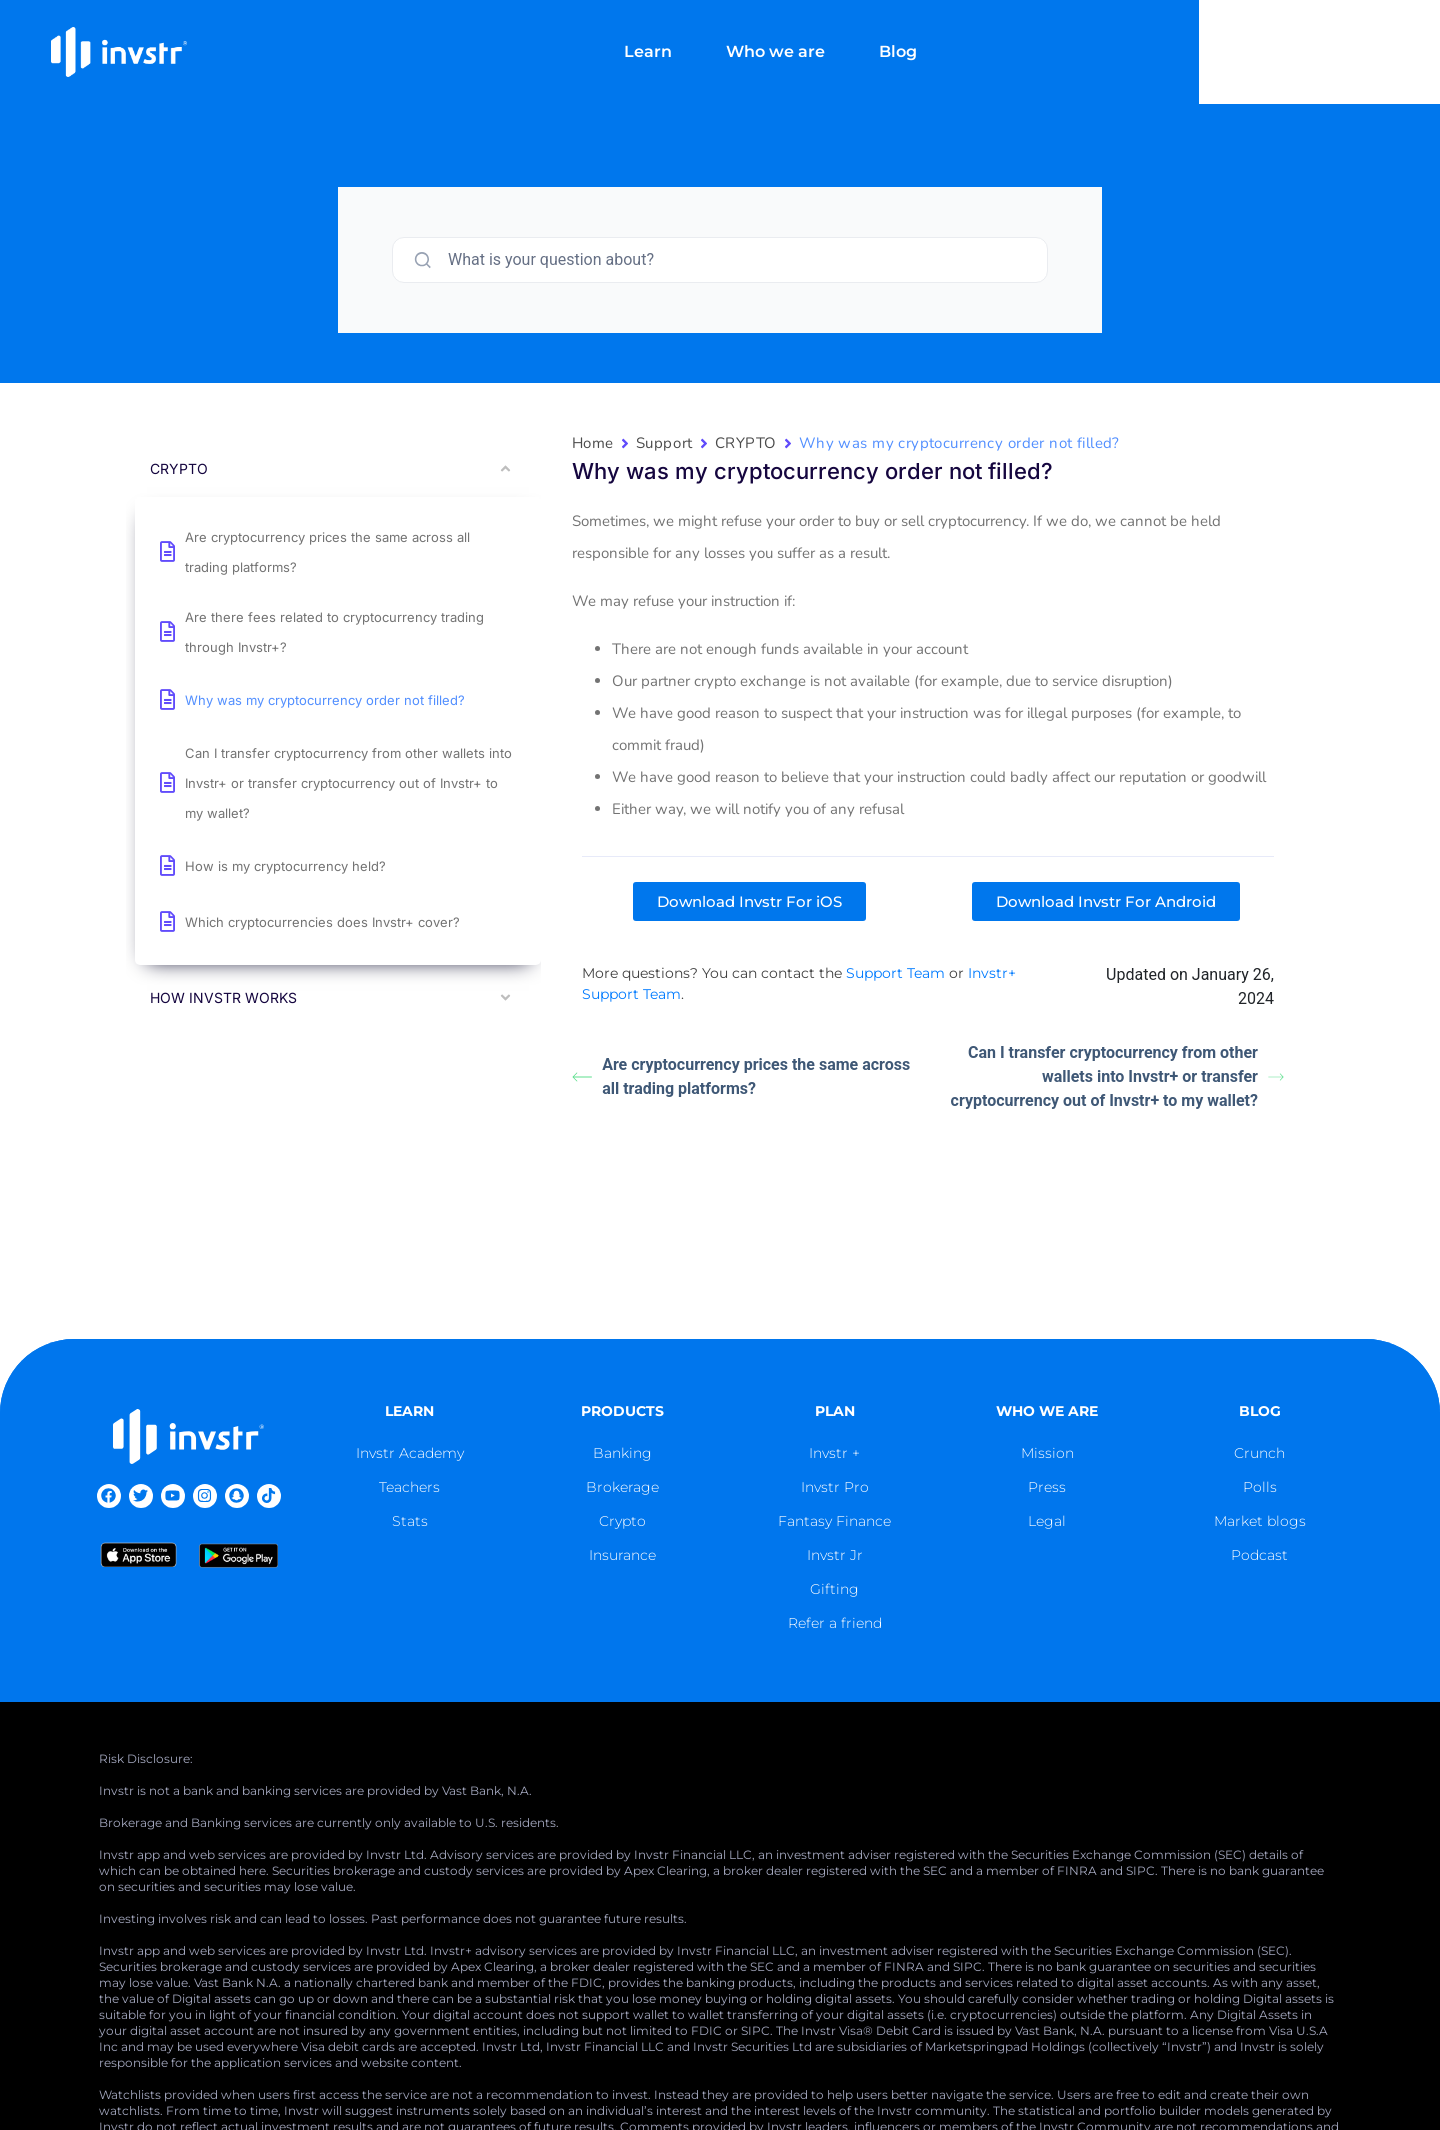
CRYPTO (746, 443)
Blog (1019, 37)
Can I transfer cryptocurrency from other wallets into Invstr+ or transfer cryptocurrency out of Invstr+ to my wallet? (1117, 1076)
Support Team (895, 973)
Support (664, 443)
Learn (769, 37)
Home (593, 443)
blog (1260, 1411)
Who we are (896, 37)
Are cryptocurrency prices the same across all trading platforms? (741, 1076)
